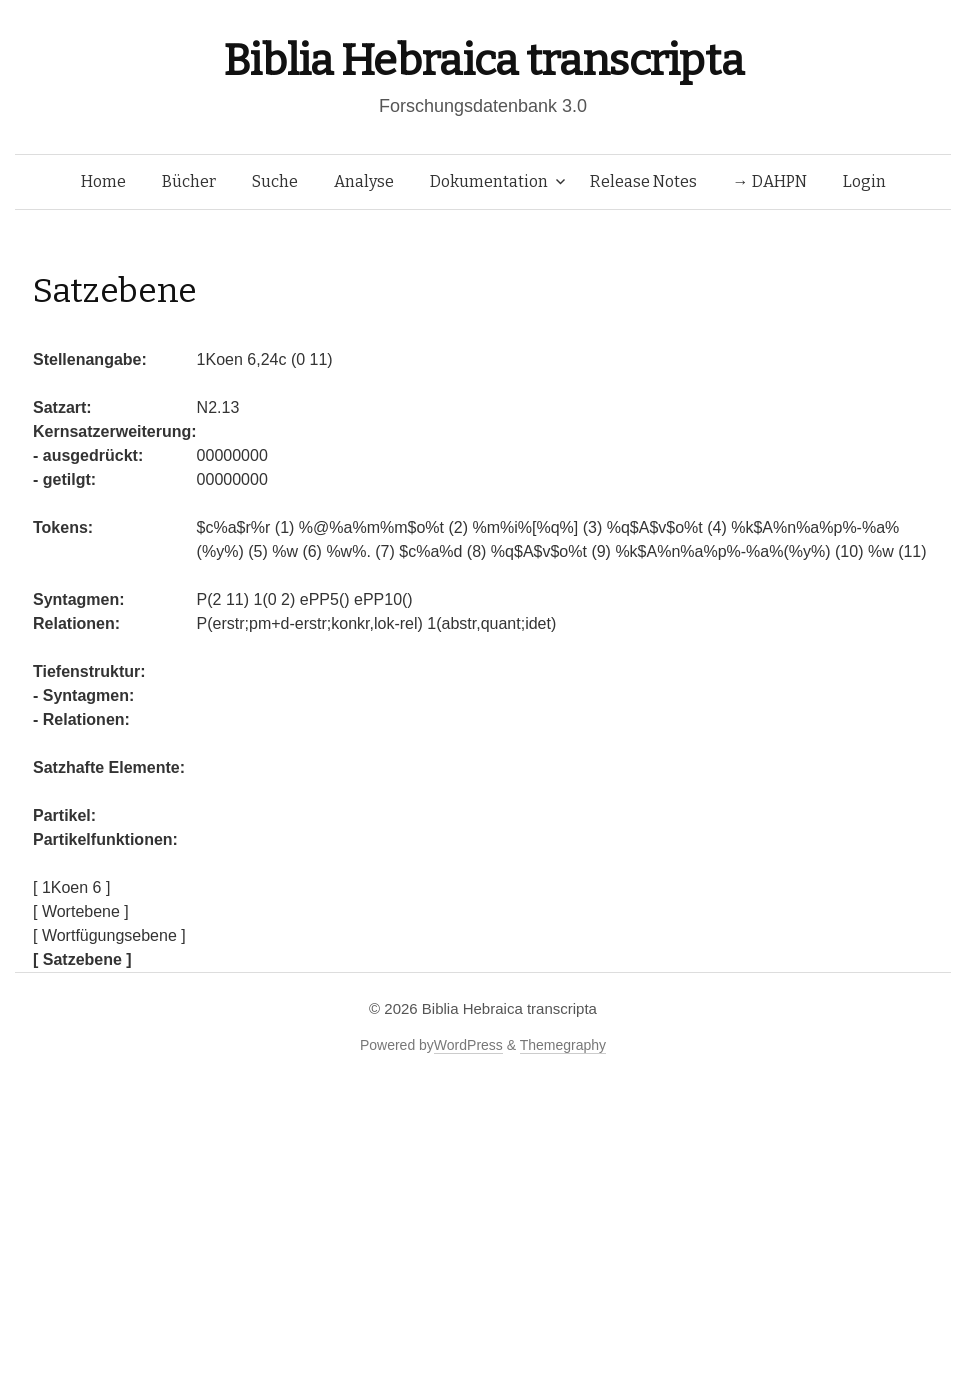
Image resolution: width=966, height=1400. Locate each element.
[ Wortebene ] (81, 911)
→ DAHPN (770, 181)
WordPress (468, 1045)
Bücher (189, 181)
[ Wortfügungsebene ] (109, 935)
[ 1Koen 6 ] (71, 887)
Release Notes (643, 181)
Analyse (364, 181)
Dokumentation (489, 181)
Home (103, 181)
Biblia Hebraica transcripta (483, 60)
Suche (275, 181)
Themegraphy (563, 1045)
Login (864, 181)
